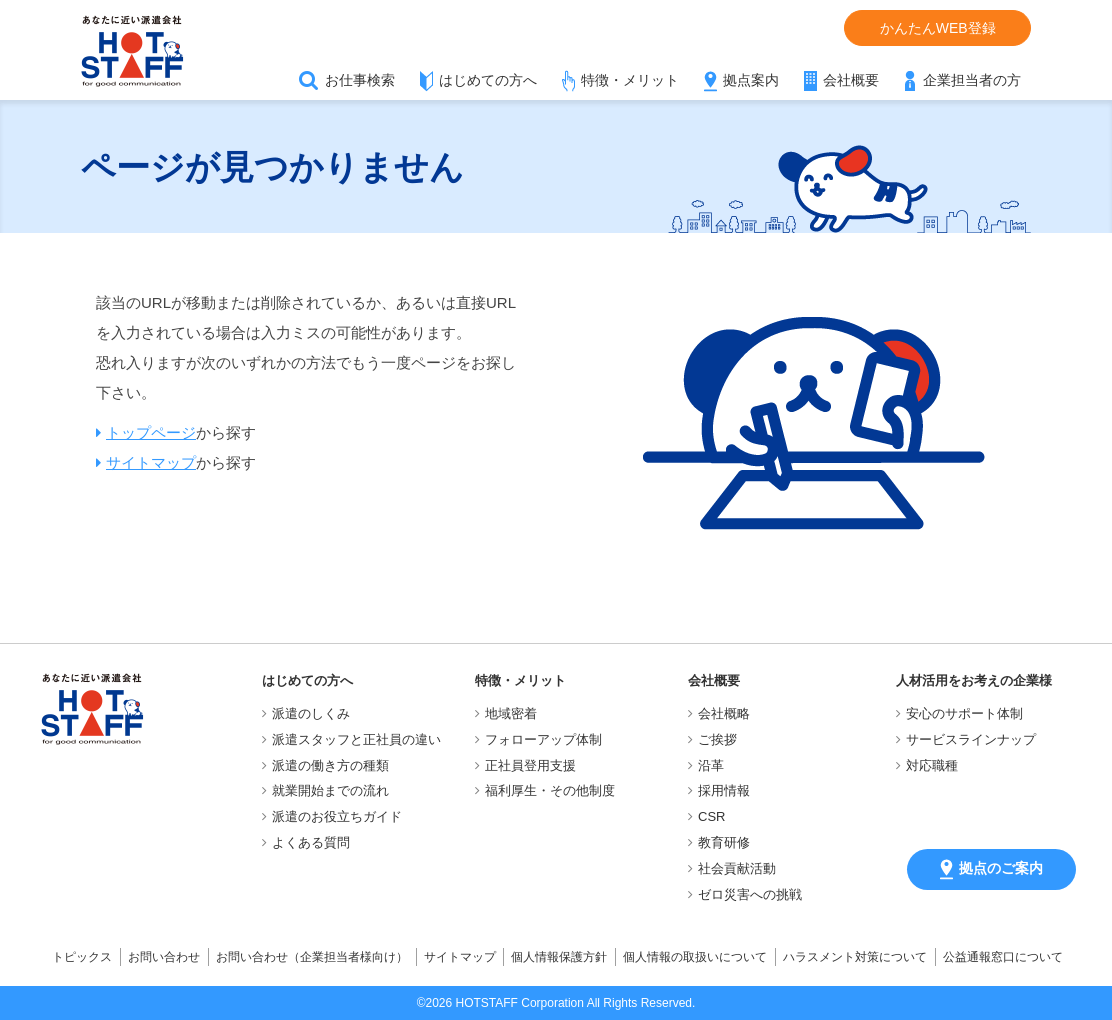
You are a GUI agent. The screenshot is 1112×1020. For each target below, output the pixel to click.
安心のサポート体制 (964, 713)
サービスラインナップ (971, 739)
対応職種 (932, 765)
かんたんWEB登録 (938, 28)
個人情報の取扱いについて (695, 957)
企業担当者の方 (972, 80)
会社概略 (724, 713)
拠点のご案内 (991, 869)
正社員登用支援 (530, 765)
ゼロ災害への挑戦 (750, 894)
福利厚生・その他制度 (550, 790)
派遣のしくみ (311, 713)
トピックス (82, 957)
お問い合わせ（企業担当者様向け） (312, 957)
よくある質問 (311, 842)
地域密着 (511, 713)
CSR (711, 816)
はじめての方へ (488, 80)
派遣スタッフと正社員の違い (356, 739)
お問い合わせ (164, 957)
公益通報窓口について (1003, 957)
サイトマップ (151, 462)
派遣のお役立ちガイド (337, 816)
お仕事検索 (360, 80)
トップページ (151, 432)
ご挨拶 (717, 739)
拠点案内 (751, 80)
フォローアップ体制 (543, 739)
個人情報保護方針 (559, 957)
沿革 (711, 765)
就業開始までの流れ (330, 790)
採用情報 (724, 790)
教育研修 (724, 842)
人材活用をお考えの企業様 (974, 680)
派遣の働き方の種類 (330, 765)
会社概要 (851, 80)
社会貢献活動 (737, 868)
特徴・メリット (630, 80)
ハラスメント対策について (855, 957)
